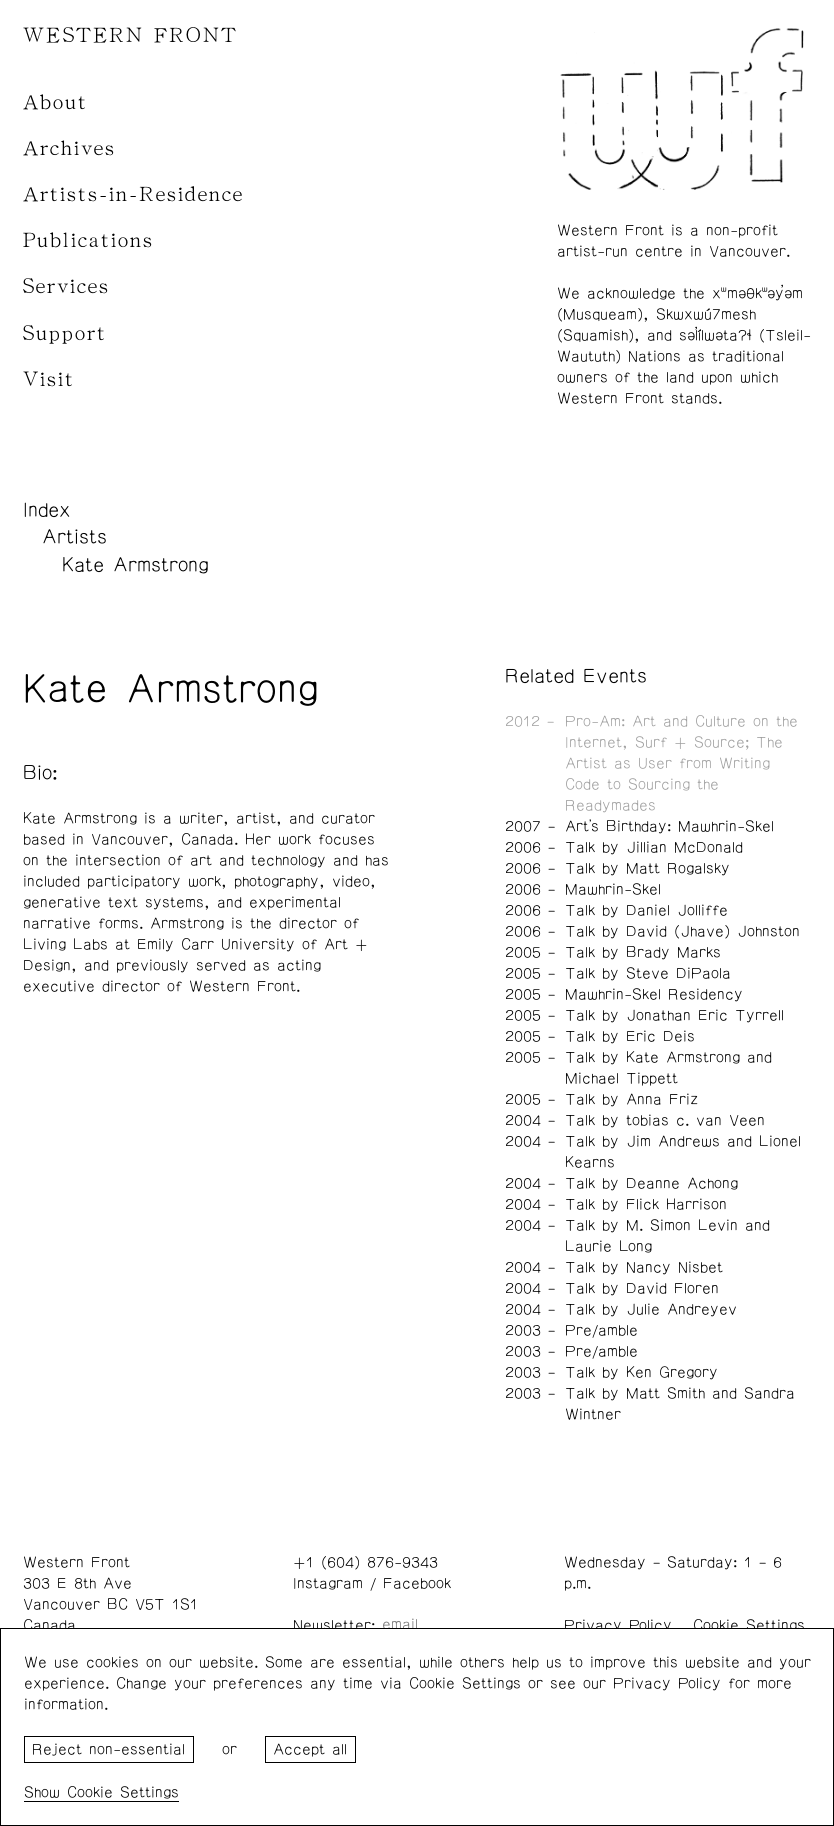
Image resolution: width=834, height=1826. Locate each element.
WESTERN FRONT (130, 35)
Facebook (417, 1583)
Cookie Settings (749, 1625)
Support (65, 333)
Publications (88, 240)
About (55, 102)
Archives (69, 148)
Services (66, 286)
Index (47, 510)
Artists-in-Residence (133, 194)
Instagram (328, 1583)
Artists (74, 537)
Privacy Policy (618, 1625)
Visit (49, 379)
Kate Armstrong (135, 565)
